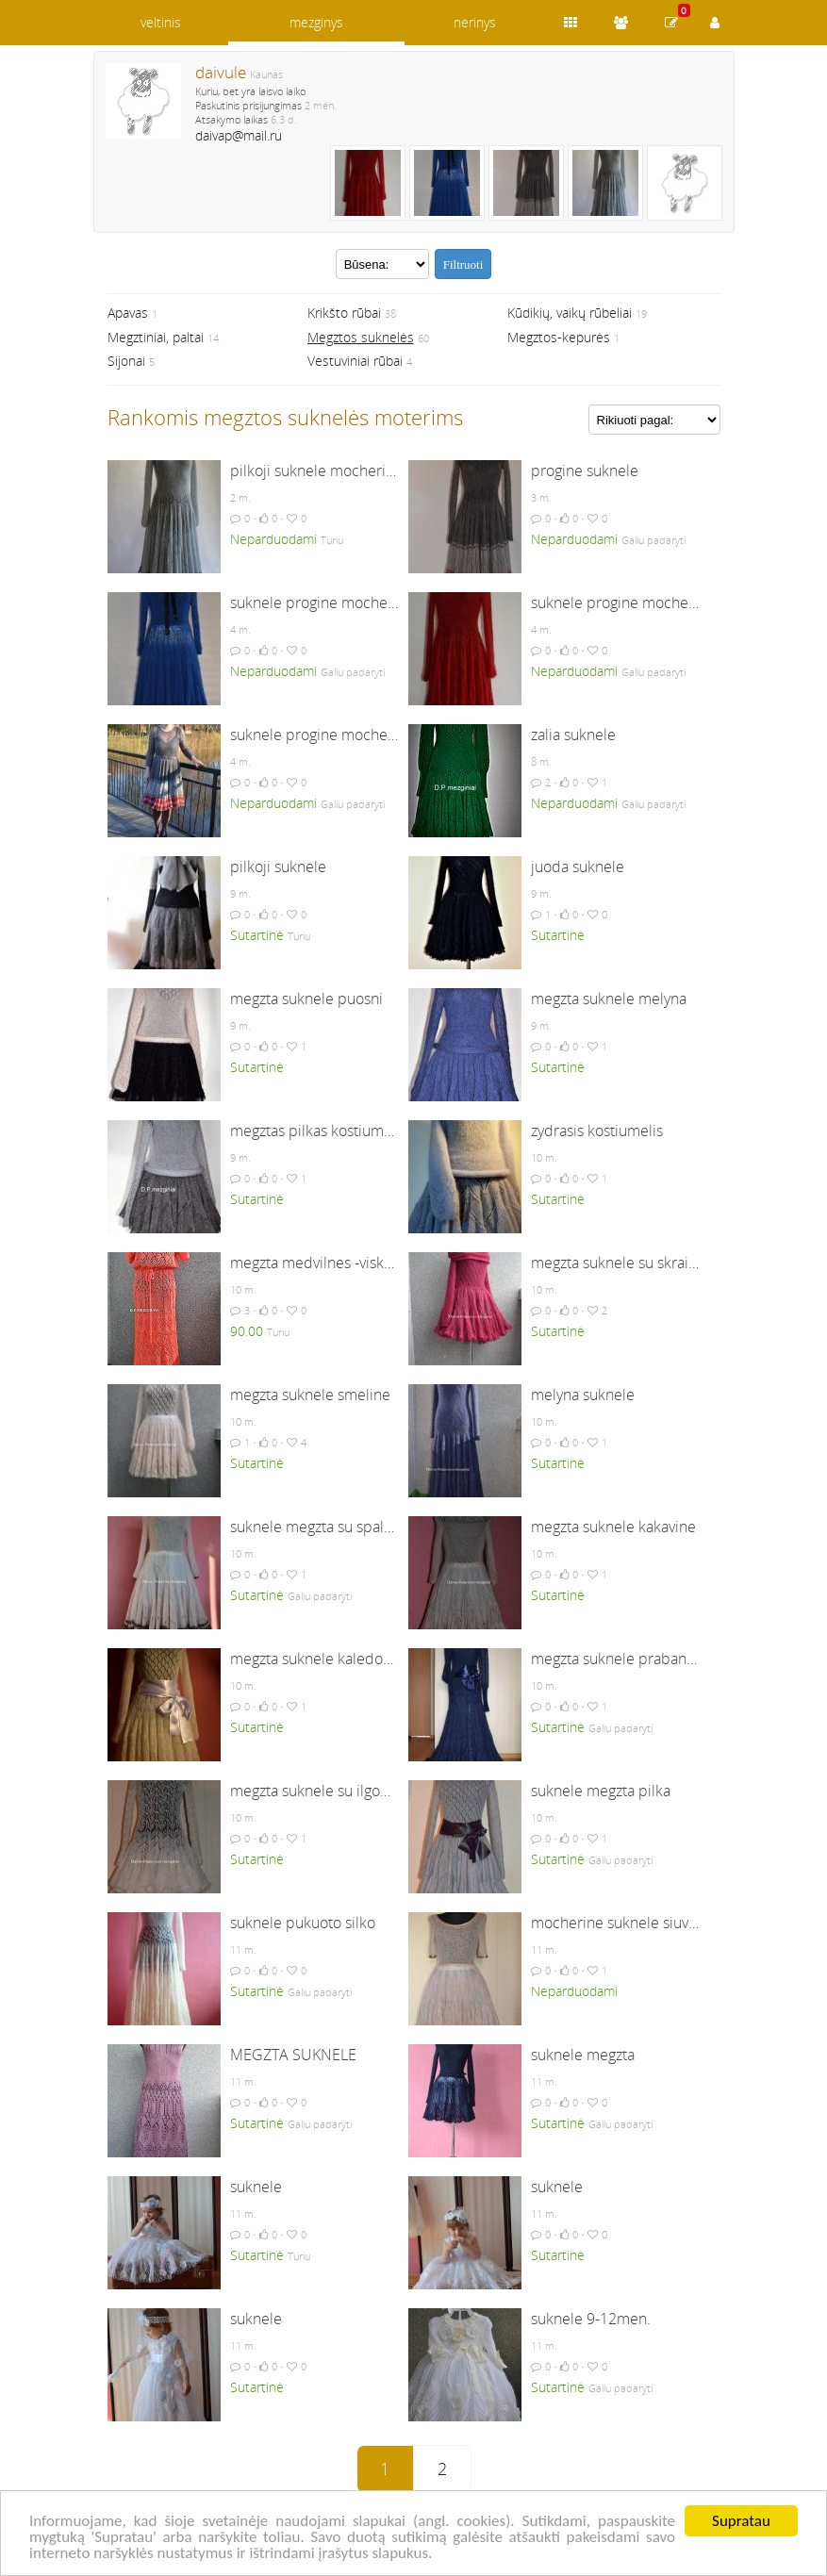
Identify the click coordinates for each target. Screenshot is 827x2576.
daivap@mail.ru (238, 135)
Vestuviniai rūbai (355, 361)
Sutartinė (257, 935)
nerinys (475, 22)
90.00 (246, 1331)
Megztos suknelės (360, 337)
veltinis (161, 22)
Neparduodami (273, 539)
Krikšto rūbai (344, 313)
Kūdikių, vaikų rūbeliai (569, 313)
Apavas (128, 313)
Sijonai (126, 361)
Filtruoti (463, 264)
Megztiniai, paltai (156, 337)
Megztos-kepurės (558, 337)
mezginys (316, 22)
